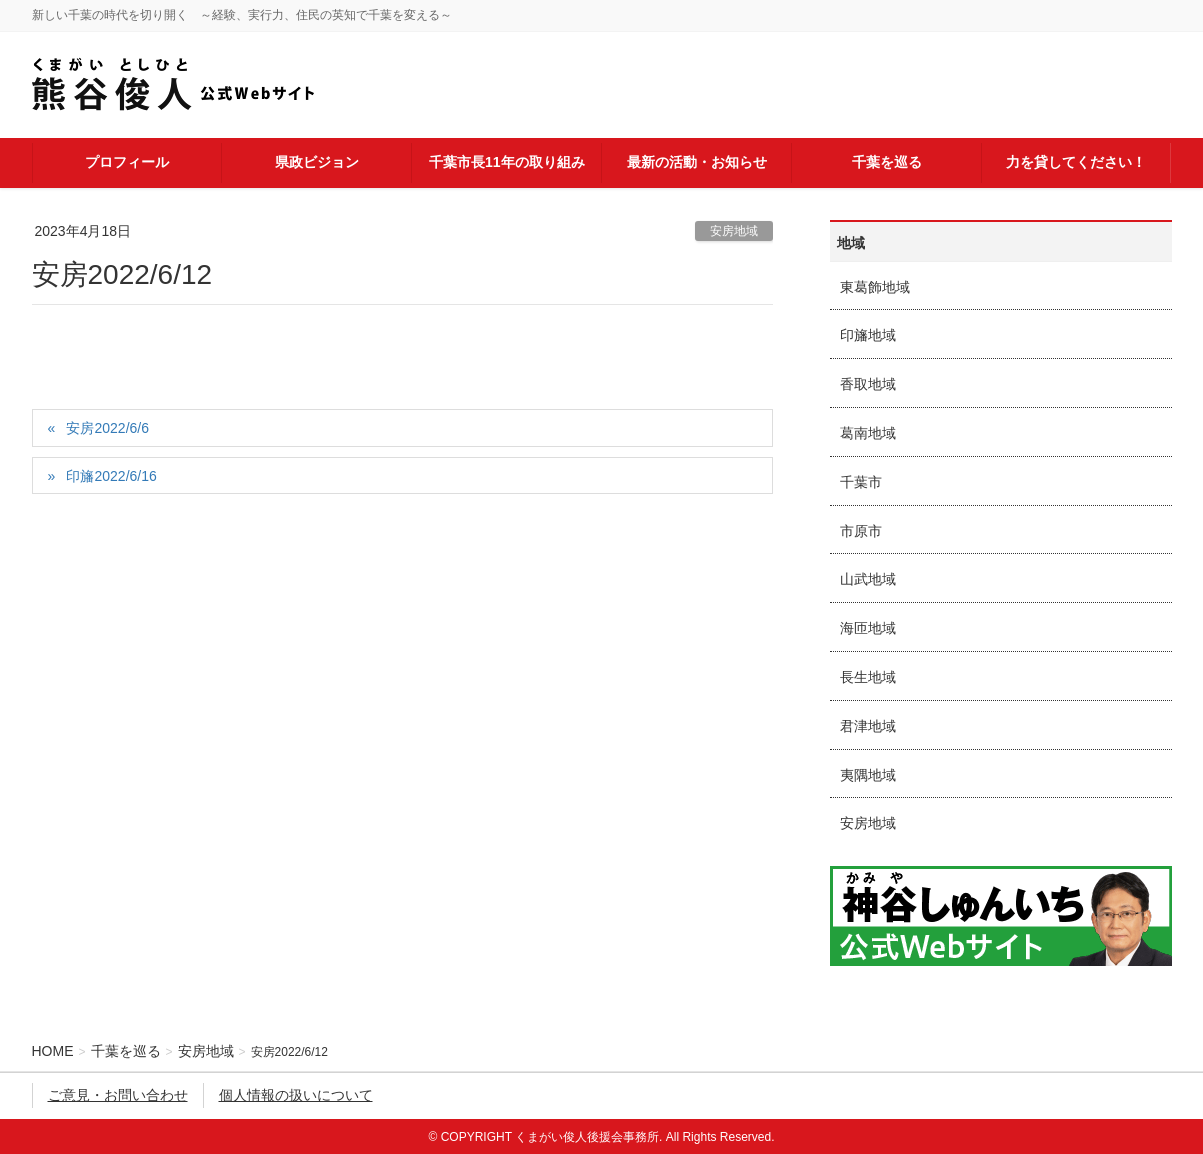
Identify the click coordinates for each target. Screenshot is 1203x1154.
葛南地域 (868, 433)
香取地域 (868, 384)
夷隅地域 (868, 775)
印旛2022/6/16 (111, 476)
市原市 (861, 531)
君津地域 (868, 726)
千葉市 (861, 482)
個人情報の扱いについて (296, 1095)
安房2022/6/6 (107, 428)
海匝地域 (868, 628)
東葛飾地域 (875, 287)
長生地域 (868, 677)
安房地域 (734, 231)
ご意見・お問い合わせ (118, 1095)
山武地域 (868, 579)
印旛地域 (868, 335)
